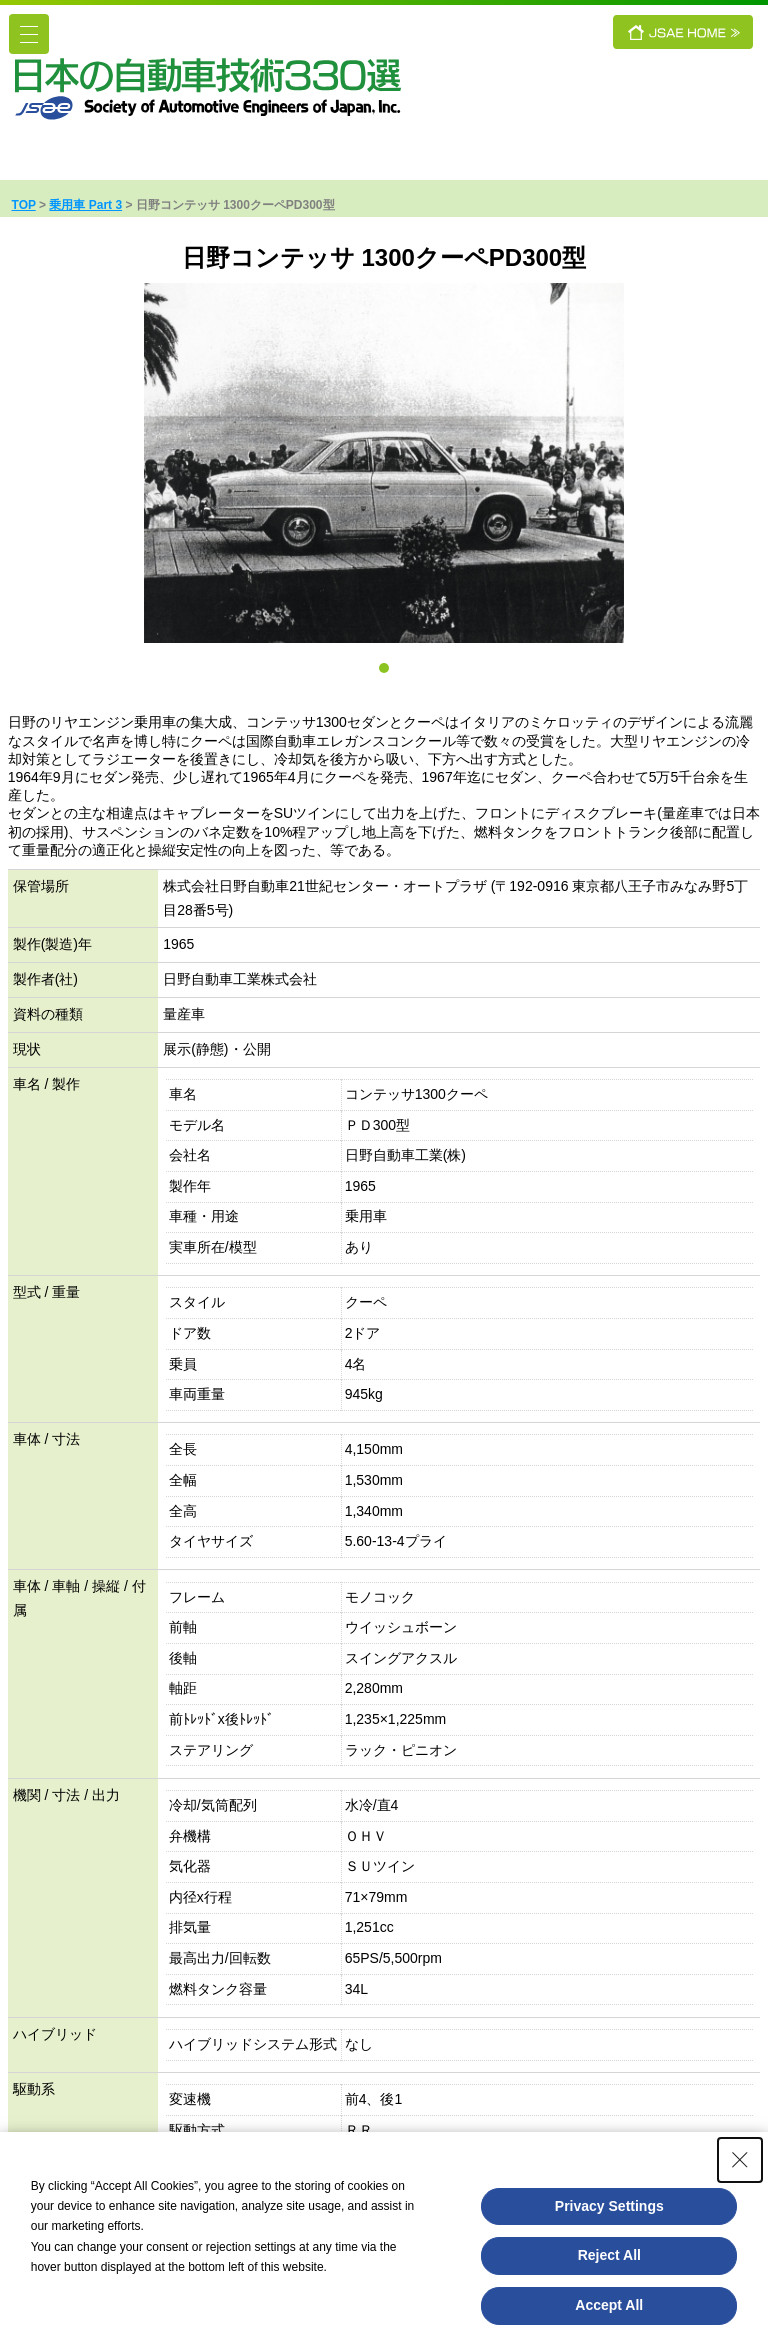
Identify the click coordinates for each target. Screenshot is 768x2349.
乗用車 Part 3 (85, 205)
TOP (24, 205)
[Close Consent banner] (740, 2160)
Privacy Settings (609, 2206)
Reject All (609, 2255)
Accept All (609, 2305)
